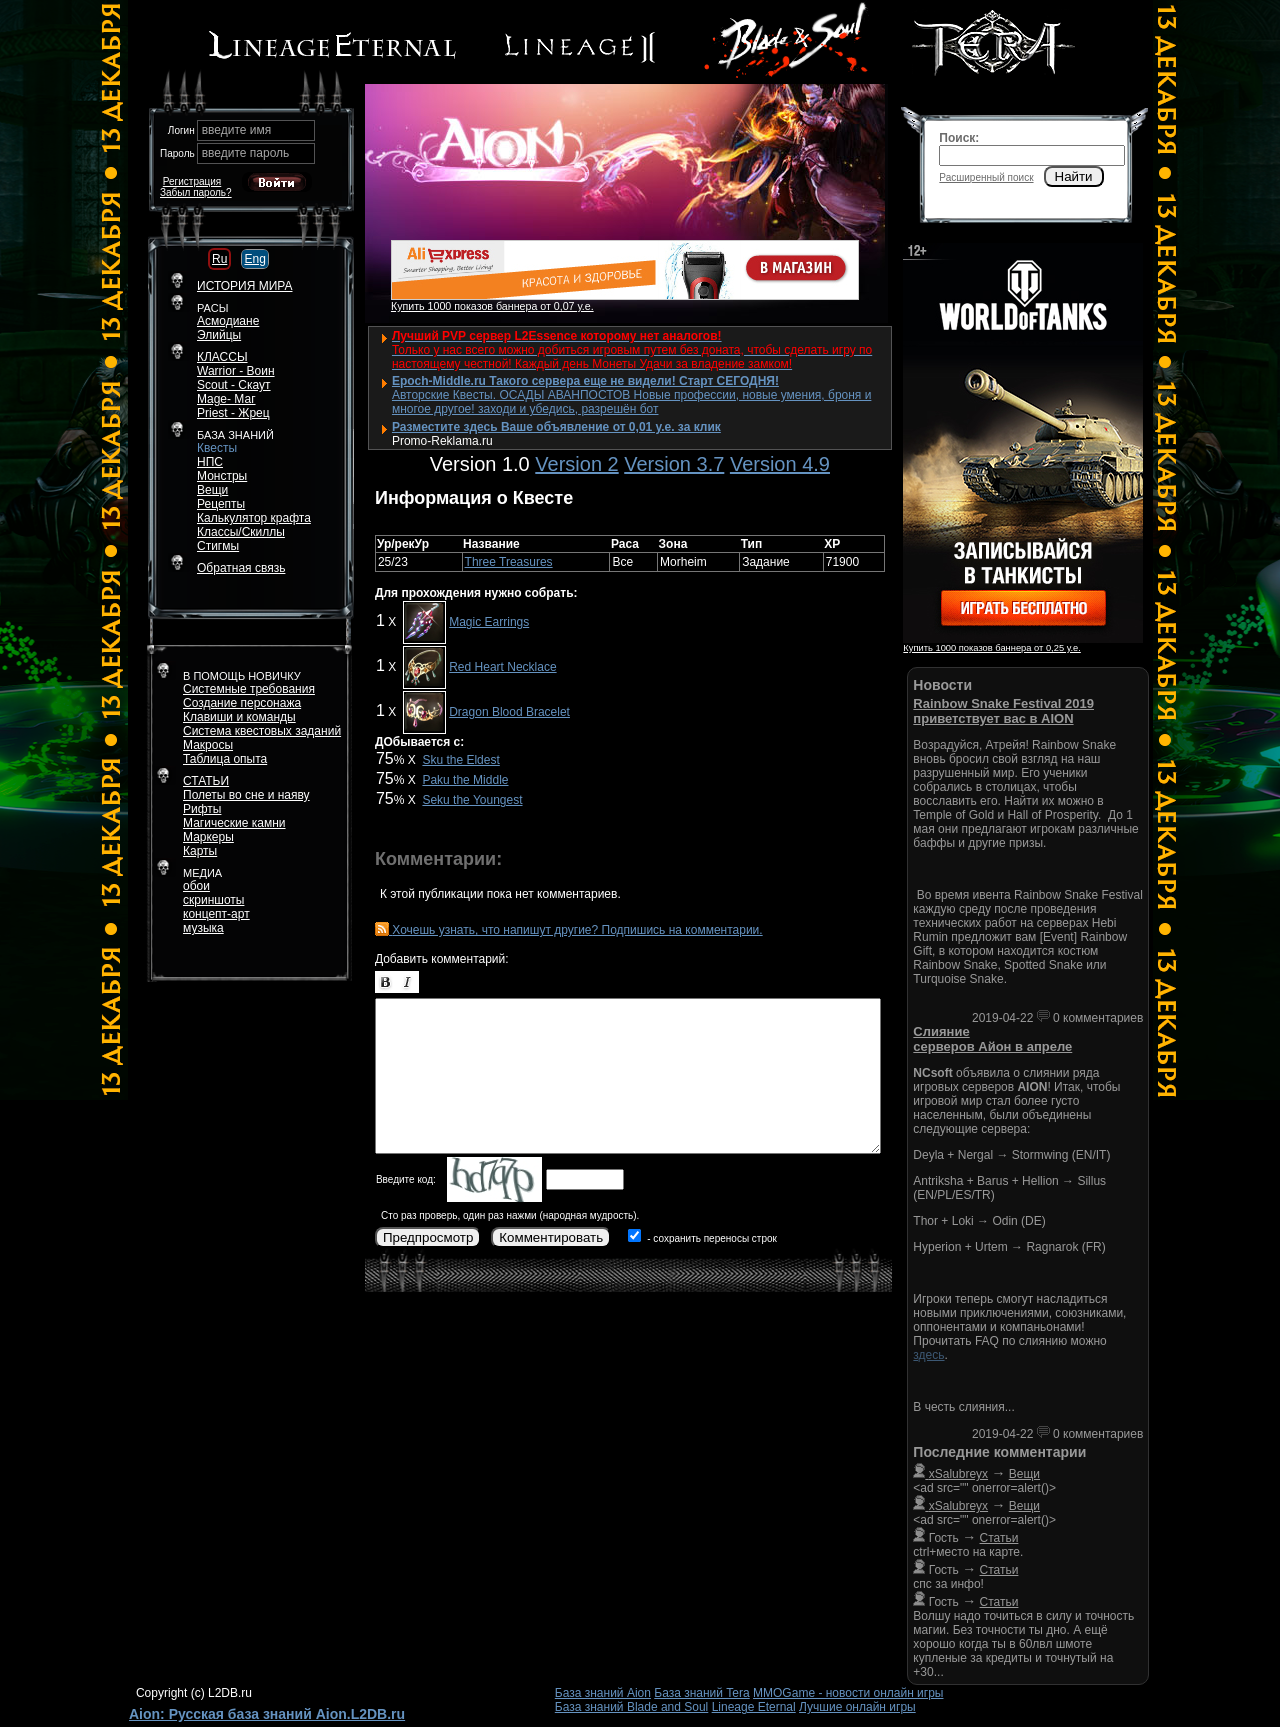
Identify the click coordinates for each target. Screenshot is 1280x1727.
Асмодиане (228, 321)
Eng (254, 259)
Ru (219, 259)
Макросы (208, 745)
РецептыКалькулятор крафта (254, 511)
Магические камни (234, 823)
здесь (928, 1355)
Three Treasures (509, 562)
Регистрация (192, 181)
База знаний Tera (701, 1693)
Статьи (999, 1538)
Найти (1074, 176)
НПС (210, 462)
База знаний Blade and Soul (632, 1707)
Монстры (222, 476)
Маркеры (208, 837)
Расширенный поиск (986, 177)
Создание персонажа (242, 703)
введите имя (237, 130)
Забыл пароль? (196, 192)
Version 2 (576, 464)
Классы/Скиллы (241, 532)
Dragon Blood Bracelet (509, 712)
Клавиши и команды (239, 717)
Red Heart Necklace (502, 667)
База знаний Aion (603, 1693)
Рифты (202, 809)
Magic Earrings (489, 622)
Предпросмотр (428, 1237)
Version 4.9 (780, 464)
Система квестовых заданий (262, 731)
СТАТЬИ (206, 781)
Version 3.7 (674, 464)
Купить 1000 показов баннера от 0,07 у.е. (492, 306)
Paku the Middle (465, 780)
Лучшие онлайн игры (857, 1707)
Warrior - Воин (236, 371)
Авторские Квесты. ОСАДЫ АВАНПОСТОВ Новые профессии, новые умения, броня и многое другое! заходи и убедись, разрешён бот (631, 402)
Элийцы (219, 335)
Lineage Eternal (754, 1707)
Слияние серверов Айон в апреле (992, 1039)
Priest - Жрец (233, 413)
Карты (200, 851)
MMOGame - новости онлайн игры (848, 1693)
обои (196, 886)
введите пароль (246, 153)
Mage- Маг (226, 399)
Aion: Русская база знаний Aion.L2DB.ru (267, 1714)
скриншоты (213, 900)
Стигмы (218, 546)
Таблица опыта (225, 759)
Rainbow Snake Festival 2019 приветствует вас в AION (1003, 711)
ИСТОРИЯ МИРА (244, 286)
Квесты (217, 448)
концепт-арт (216, 914)
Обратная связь (241, 568)
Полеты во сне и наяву (246, 795)
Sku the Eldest (460, 760)
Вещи (212, 490)
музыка (203, 928)
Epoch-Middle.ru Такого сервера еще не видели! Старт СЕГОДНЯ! (585, 381)
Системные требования (249, 689)
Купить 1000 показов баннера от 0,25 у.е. (991, 648)
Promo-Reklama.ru (442, 441)
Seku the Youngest (472, 800)
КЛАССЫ (222, 357)
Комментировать (551, 1237)
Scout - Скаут (234, 385)
